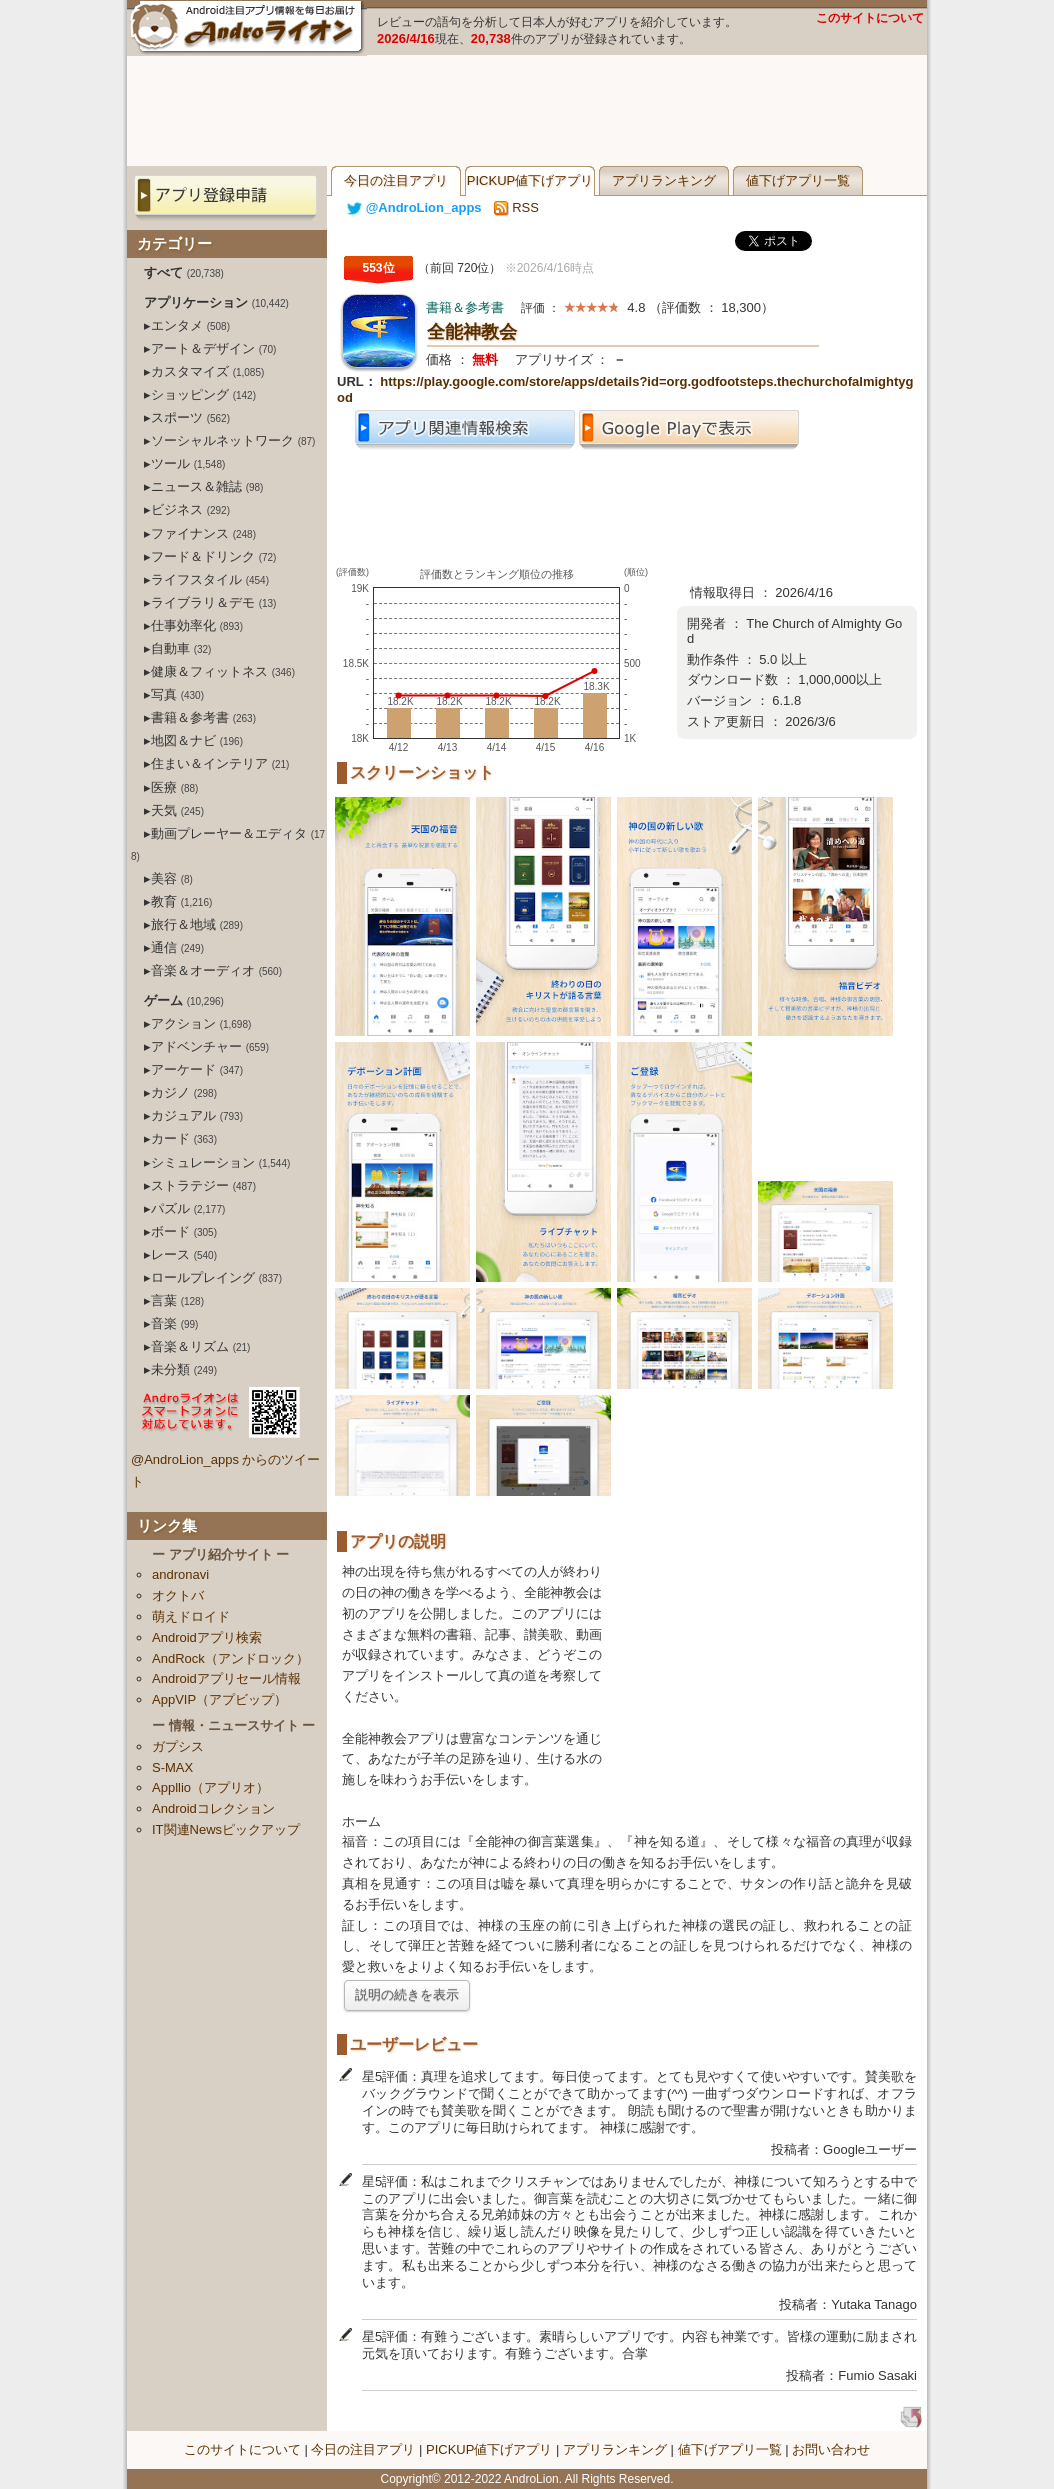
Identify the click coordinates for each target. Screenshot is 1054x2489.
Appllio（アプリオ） (210, 1787)
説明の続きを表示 (407, 1994)
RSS (516, 207)
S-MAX (172, 1767)
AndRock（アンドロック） (230, 1658)
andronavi (180, 1574)
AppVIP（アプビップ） (219, 1699)
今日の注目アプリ (396, 180)
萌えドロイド (191, 1616)
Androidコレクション (213, 1808)
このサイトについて (870, 18)
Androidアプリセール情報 (226, 1678)
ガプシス (178, 1746)
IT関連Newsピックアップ (226, 1829)
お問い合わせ (831, 2449)
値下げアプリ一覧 (798, 180)
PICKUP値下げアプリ (530, 180)
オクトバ (178, 1595)
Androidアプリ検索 (207, 1637)
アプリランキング (664, 180)
